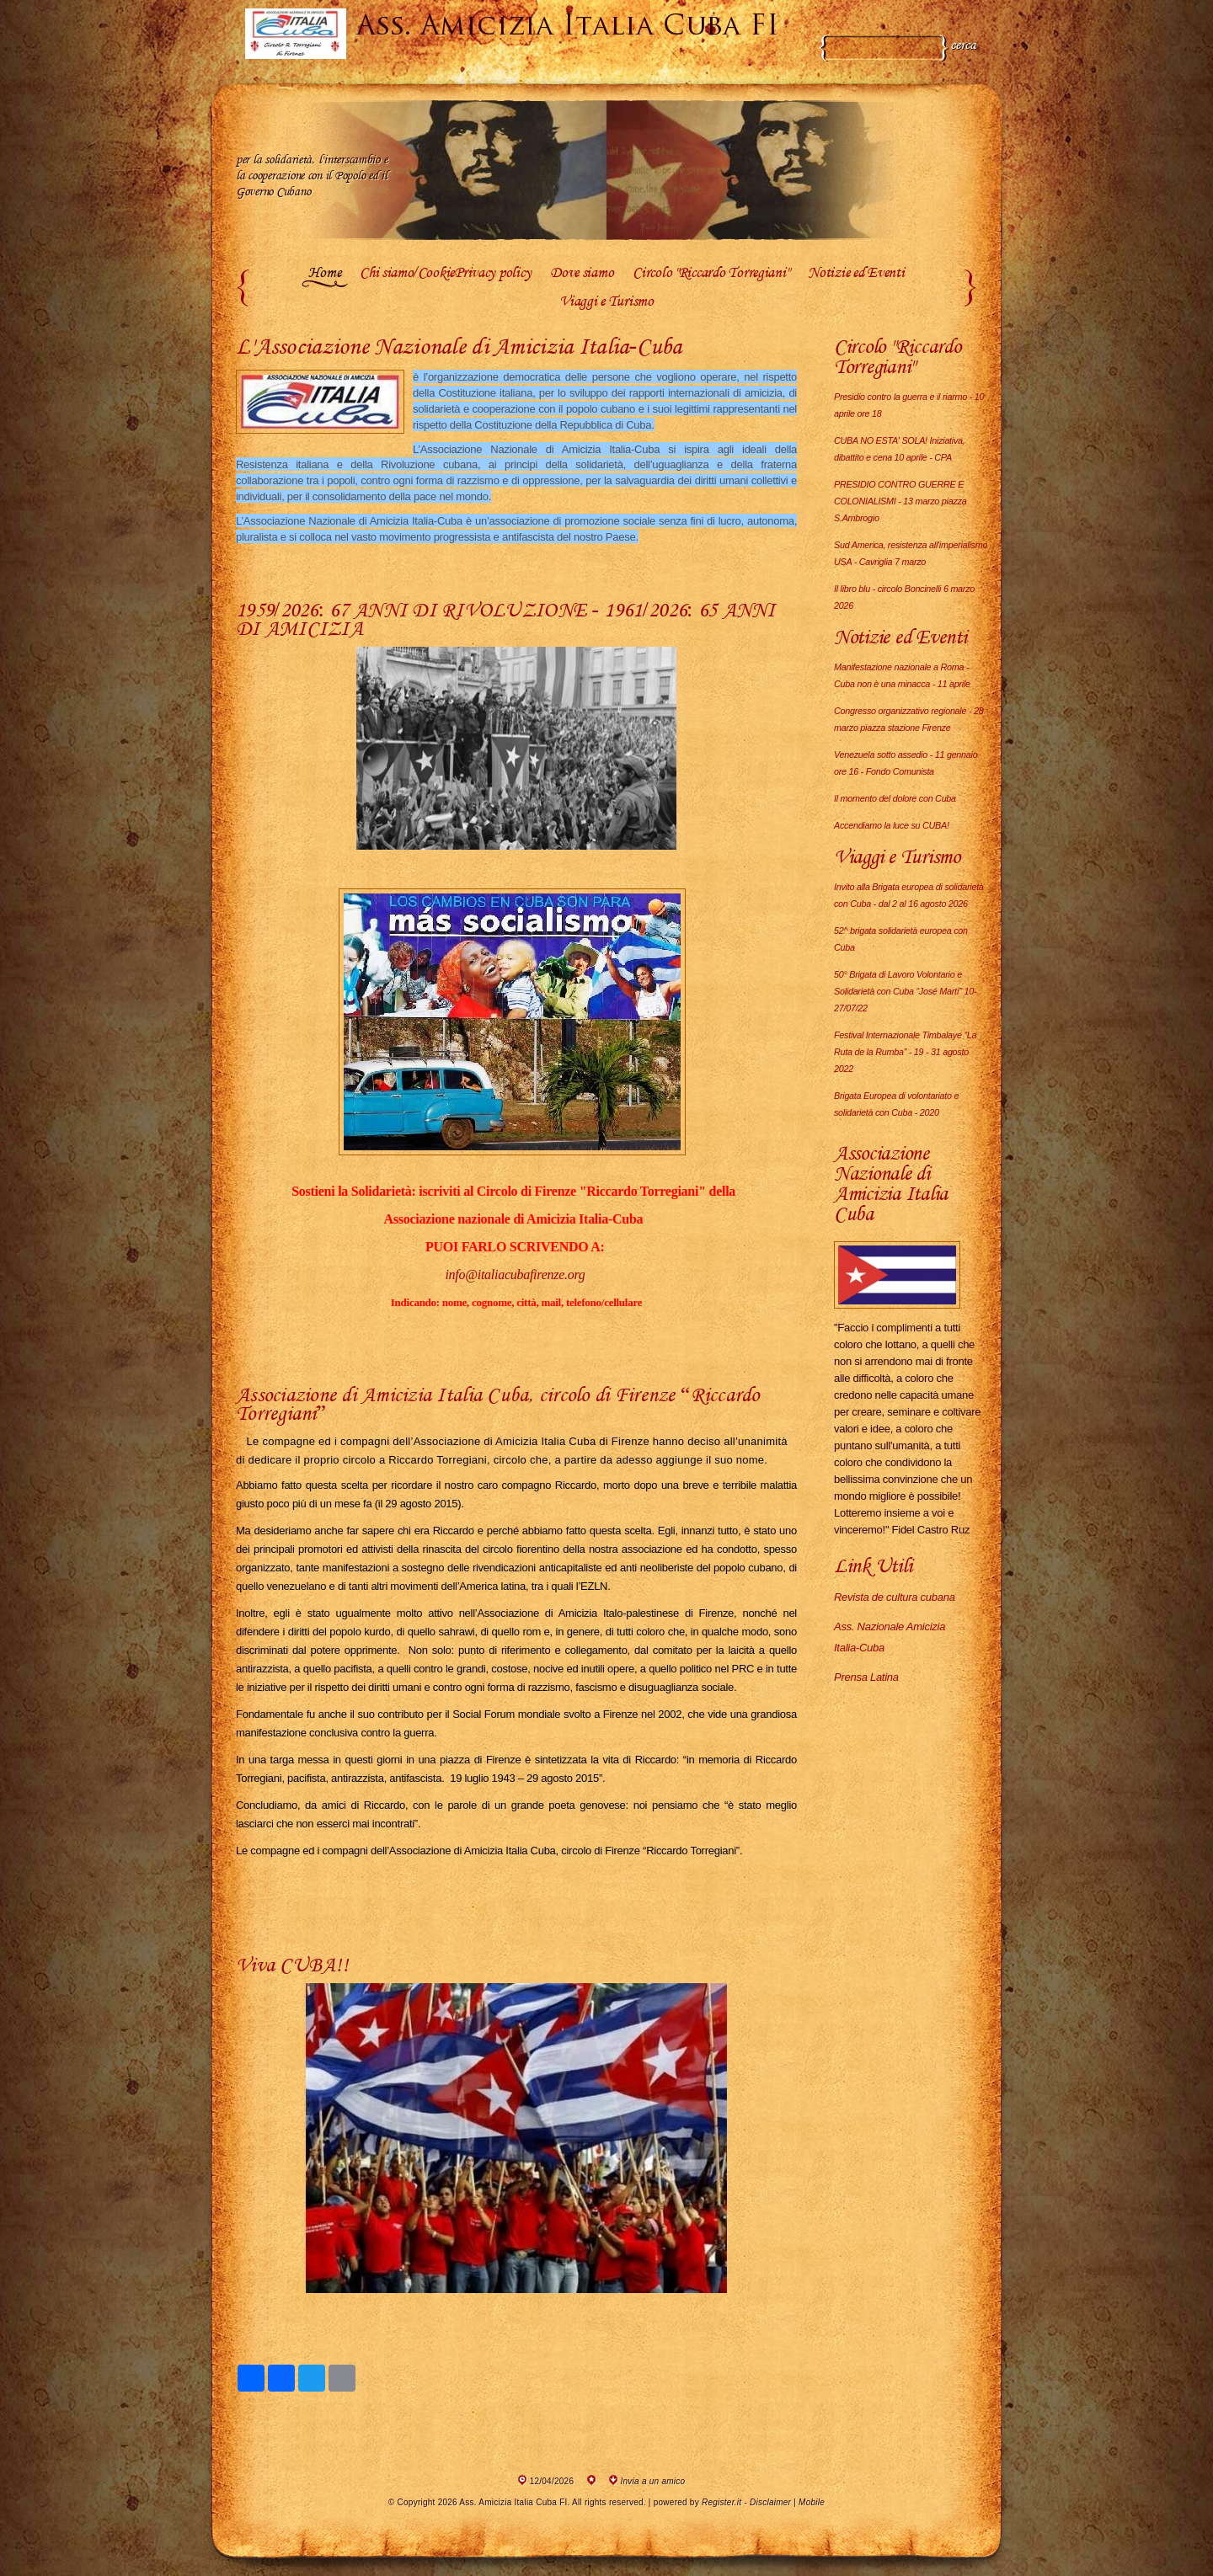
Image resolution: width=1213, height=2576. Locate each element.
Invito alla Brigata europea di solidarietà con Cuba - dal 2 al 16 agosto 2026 (909, 895)
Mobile (812, 2502)
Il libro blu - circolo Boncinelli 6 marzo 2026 (904, 597)
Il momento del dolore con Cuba (895, 798)
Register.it (721, 2502)
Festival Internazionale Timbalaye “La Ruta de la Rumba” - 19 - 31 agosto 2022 (905, 1052)
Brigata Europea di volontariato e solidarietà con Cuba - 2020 (896, 1104)
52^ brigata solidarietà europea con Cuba (901, 938)
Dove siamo (581, 273)
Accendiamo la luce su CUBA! (891, 825)
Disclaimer (770, 2502)
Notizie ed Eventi (856, 273)
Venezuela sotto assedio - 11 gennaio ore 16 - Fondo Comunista (905, 762)
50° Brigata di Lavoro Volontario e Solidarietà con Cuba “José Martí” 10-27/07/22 (905, 991)
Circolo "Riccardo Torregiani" (710, 273)
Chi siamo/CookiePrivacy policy (445, 273)
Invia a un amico (653, 2481)
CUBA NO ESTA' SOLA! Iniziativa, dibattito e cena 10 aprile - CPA (899, 448)
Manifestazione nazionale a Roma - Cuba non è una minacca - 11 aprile (902, 675)
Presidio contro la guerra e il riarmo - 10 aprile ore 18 (909, 405)
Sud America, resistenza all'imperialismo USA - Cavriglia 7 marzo (910, 553)
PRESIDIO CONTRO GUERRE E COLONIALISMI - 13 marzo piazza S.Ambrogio (900, 501)
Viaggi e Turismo (606, 302)
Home (324, 273)
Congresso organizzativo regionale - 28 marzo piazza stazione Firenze (908, 719)
